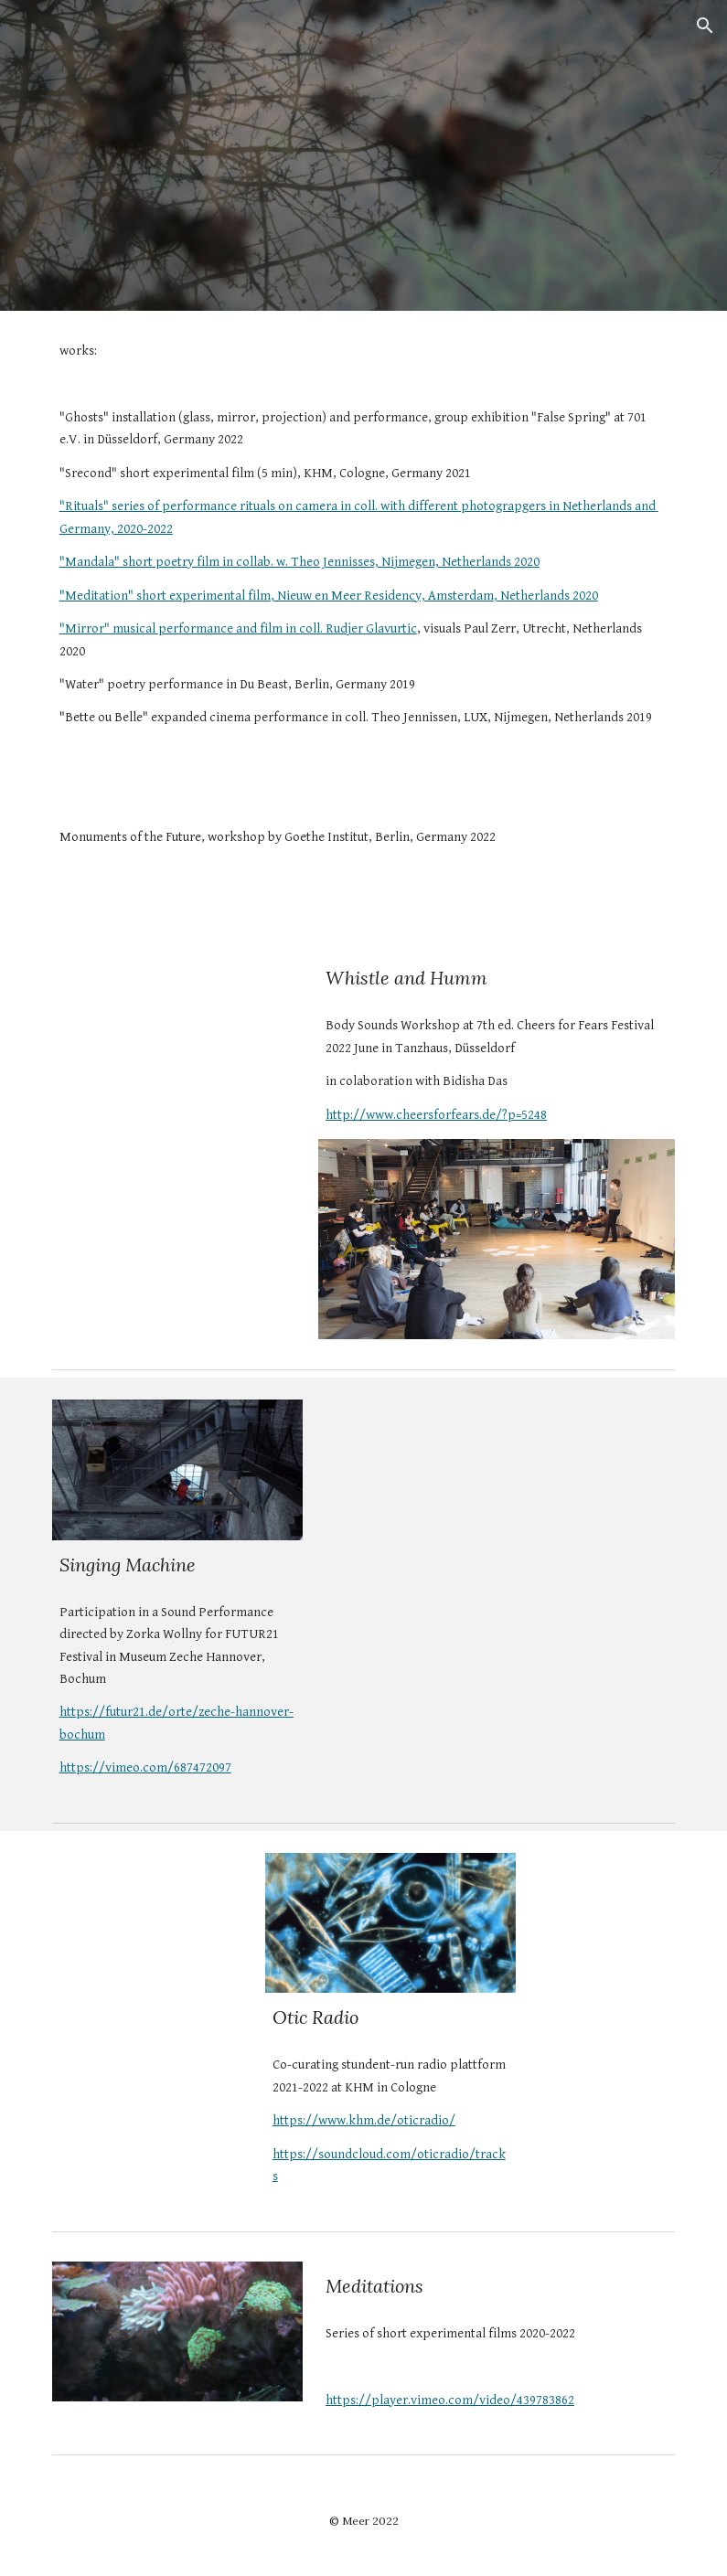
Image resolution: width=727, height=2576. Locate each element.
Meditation (96, 595)
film (259, 595)
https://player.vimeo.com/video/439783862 (450, 2400)
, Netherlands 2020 (546, 595)
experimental (208, 595)
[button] (705, 26)
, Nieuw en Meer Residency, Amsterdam (382, 595)
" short (148, 595)
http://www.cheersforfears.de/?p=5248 (436, 1115)
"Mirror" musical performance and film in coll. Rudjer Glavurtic (238, 628)
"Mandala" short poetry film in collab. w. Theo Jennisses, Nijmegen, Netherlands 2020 (299, 561)
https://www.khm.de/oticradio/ (364, 2120)
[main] (364, 551)
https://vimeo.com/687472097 (145, 1767)
